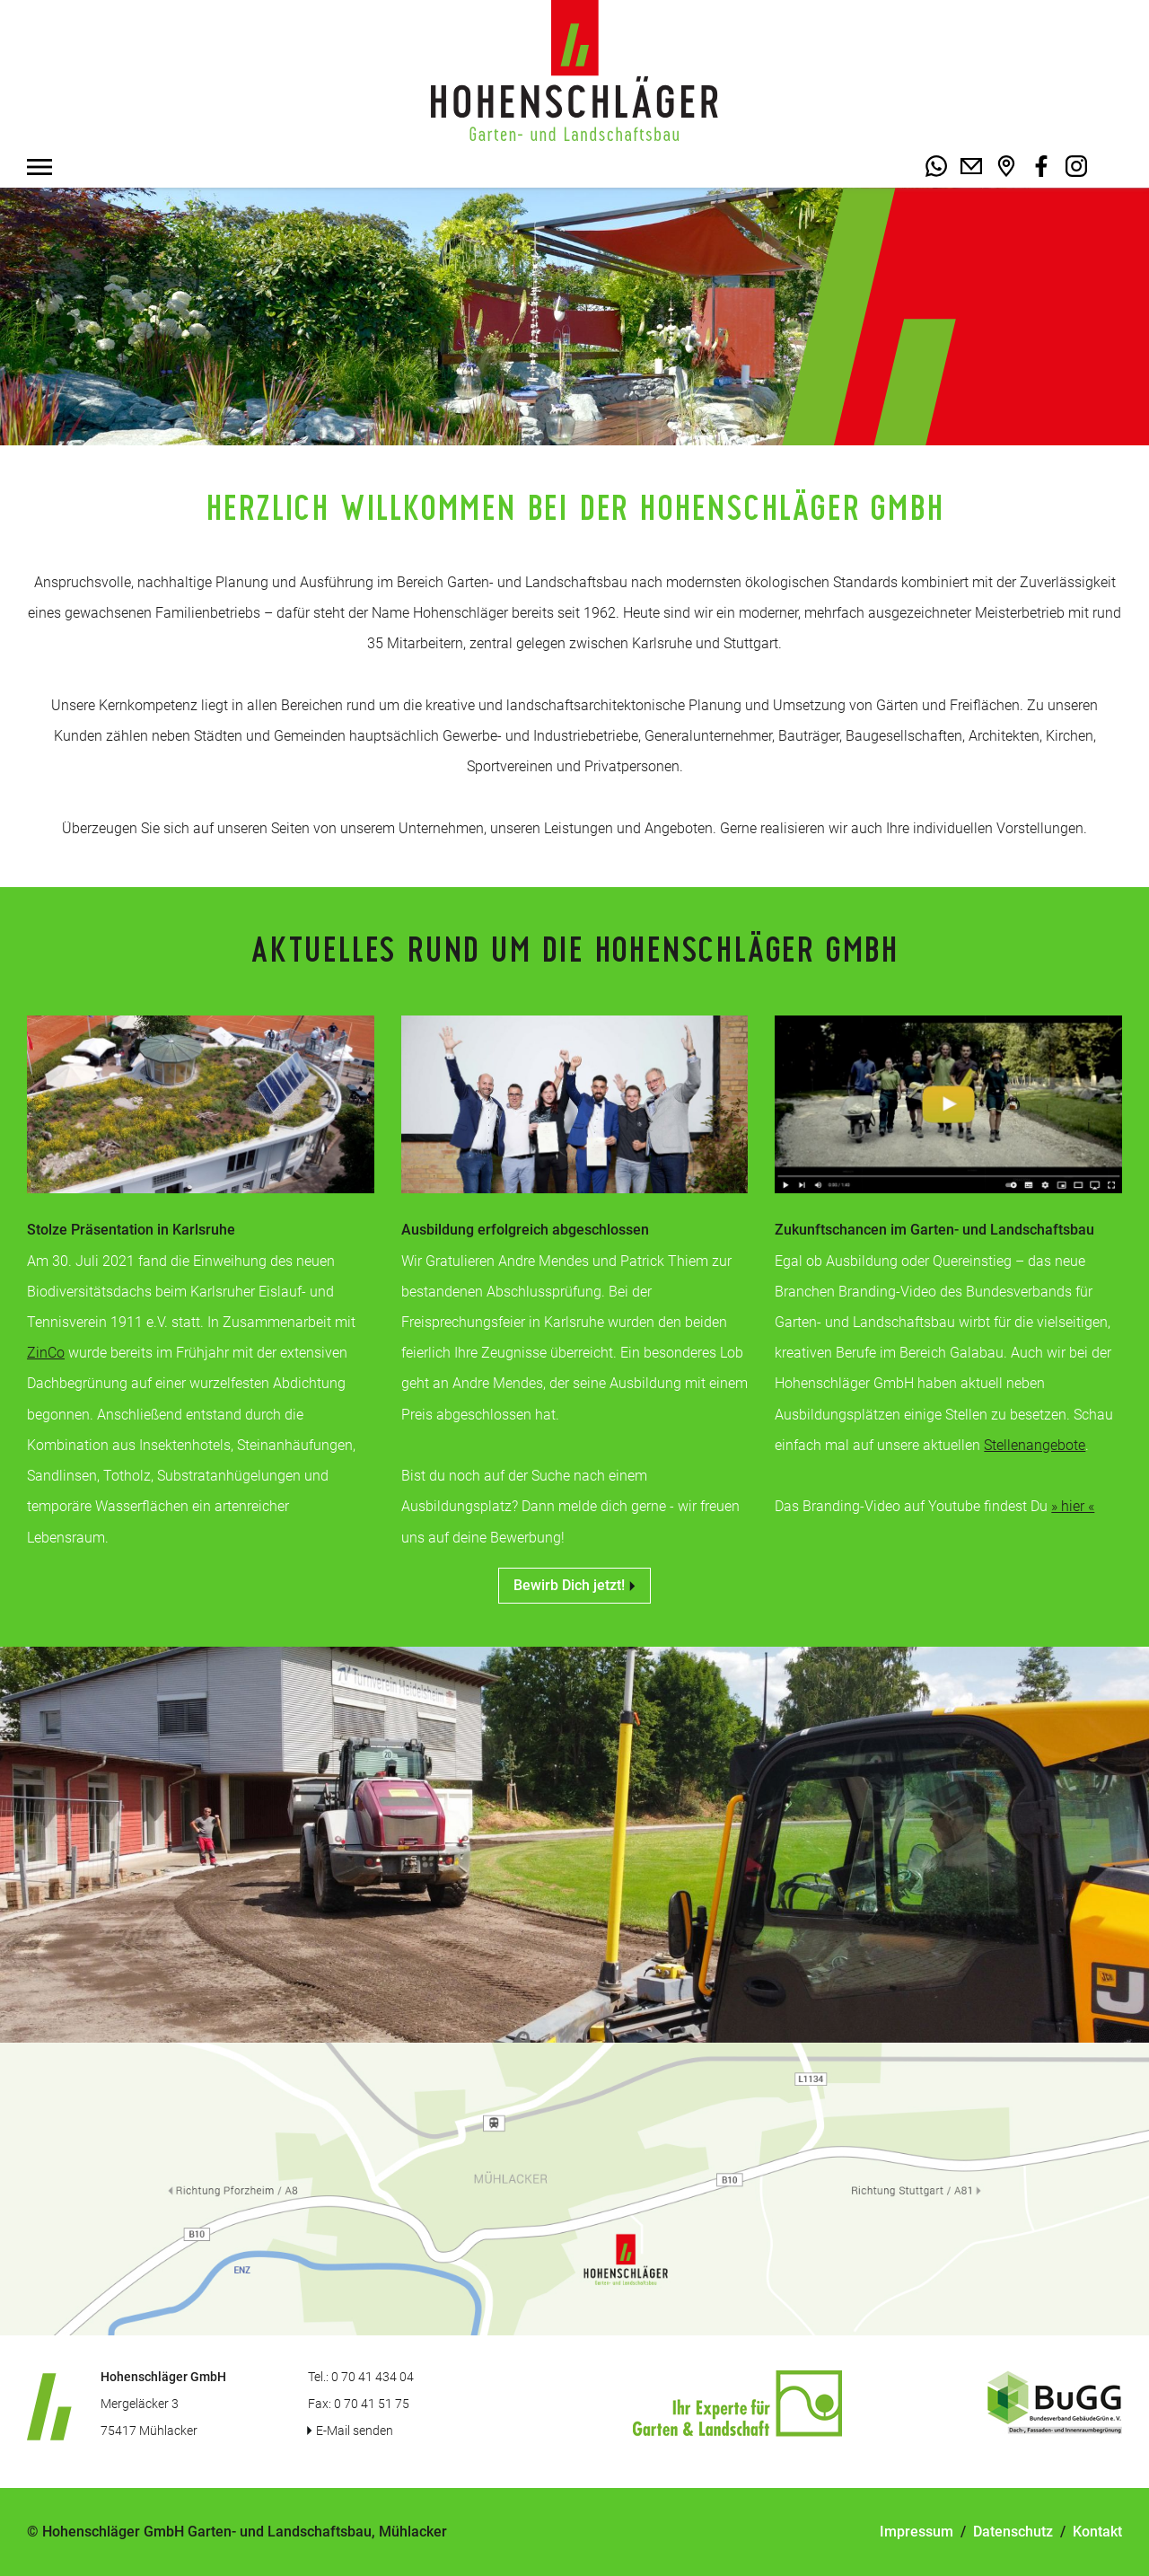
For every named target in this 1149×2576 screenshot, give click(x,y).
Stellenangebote (1034, 1445)
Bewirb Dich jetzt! (574, 1585)
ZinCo (46, 1352)
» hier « (1072, 1506)
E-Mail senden (354, 2430)
